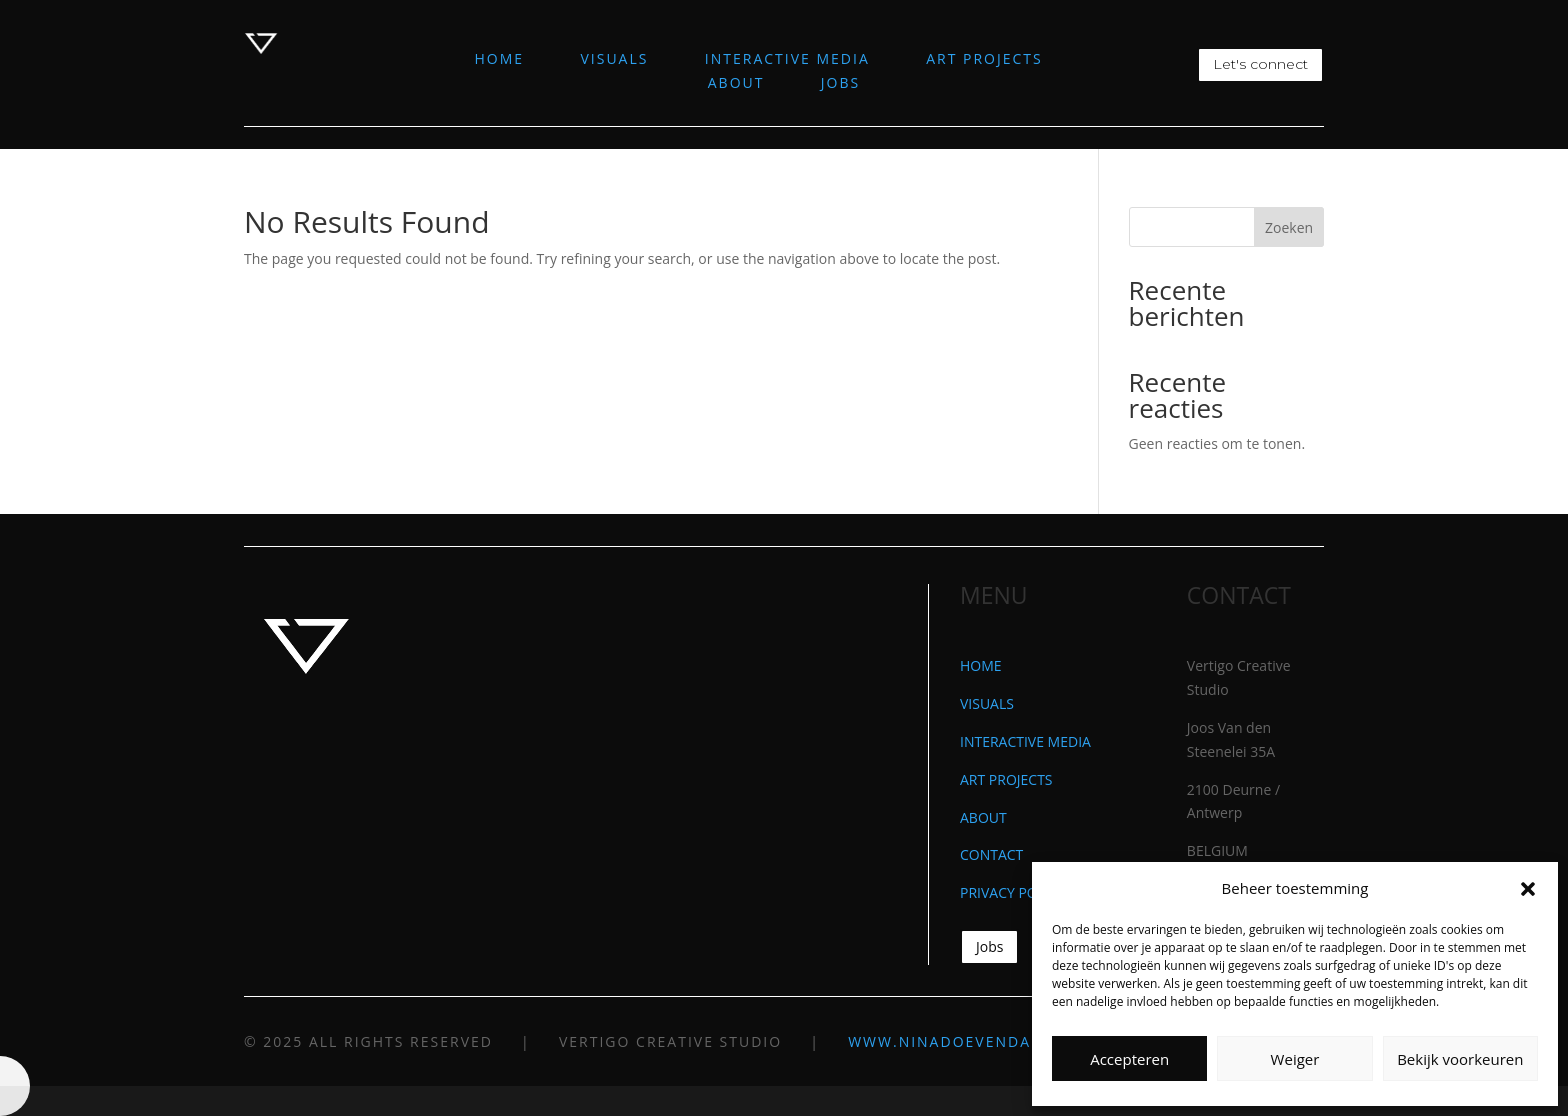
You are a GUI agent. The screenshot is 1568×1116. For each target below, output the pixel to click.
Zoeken (1289, 227)
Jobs (989, 946)
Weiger (1295, 1059)
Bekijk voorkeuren (1460, 1059)
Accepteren (1129, 1059)
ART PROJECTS (984, 58)
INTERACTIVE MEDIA (787, 58)
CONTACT (991, 854)
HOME (500, 58)
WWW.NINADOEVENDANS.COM (972, 1041)
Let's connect (1260, 64)
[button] (1528, 889)
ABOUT (736, 82)
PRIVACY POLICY (1013, 892)
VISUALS (614, 58)
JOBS (840, 82)
